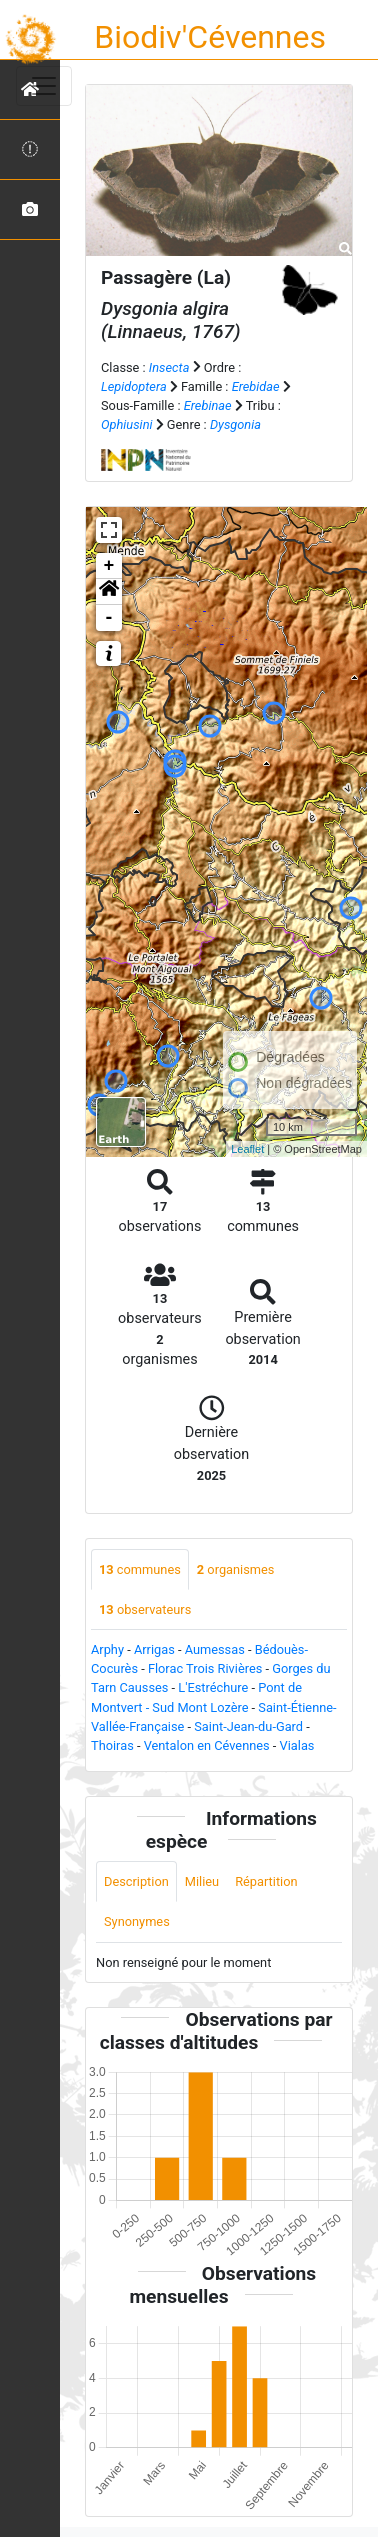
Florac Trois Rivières (205, 1668)
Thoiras (112, 1745)
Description (136, 1881)
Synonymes (137, 1921)
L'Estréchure (213, 1687)
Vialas (297, 1745)
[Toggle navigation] (44, 86)
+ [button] (109, 566)
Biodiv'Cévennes (210, 37)
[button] (109, 592)
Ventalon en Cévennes (207, 1745)
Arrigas (154, 1649)
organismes (236, 1569)
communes (140, 1569)
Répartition (266, 1881)
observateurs (145, 1609)
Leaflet (247, 1149)
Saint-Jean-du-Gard (248, 1726)
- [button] (109, 618)
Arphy (107, 1649)
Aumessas (215, 1649)
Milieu (202, 1881)
